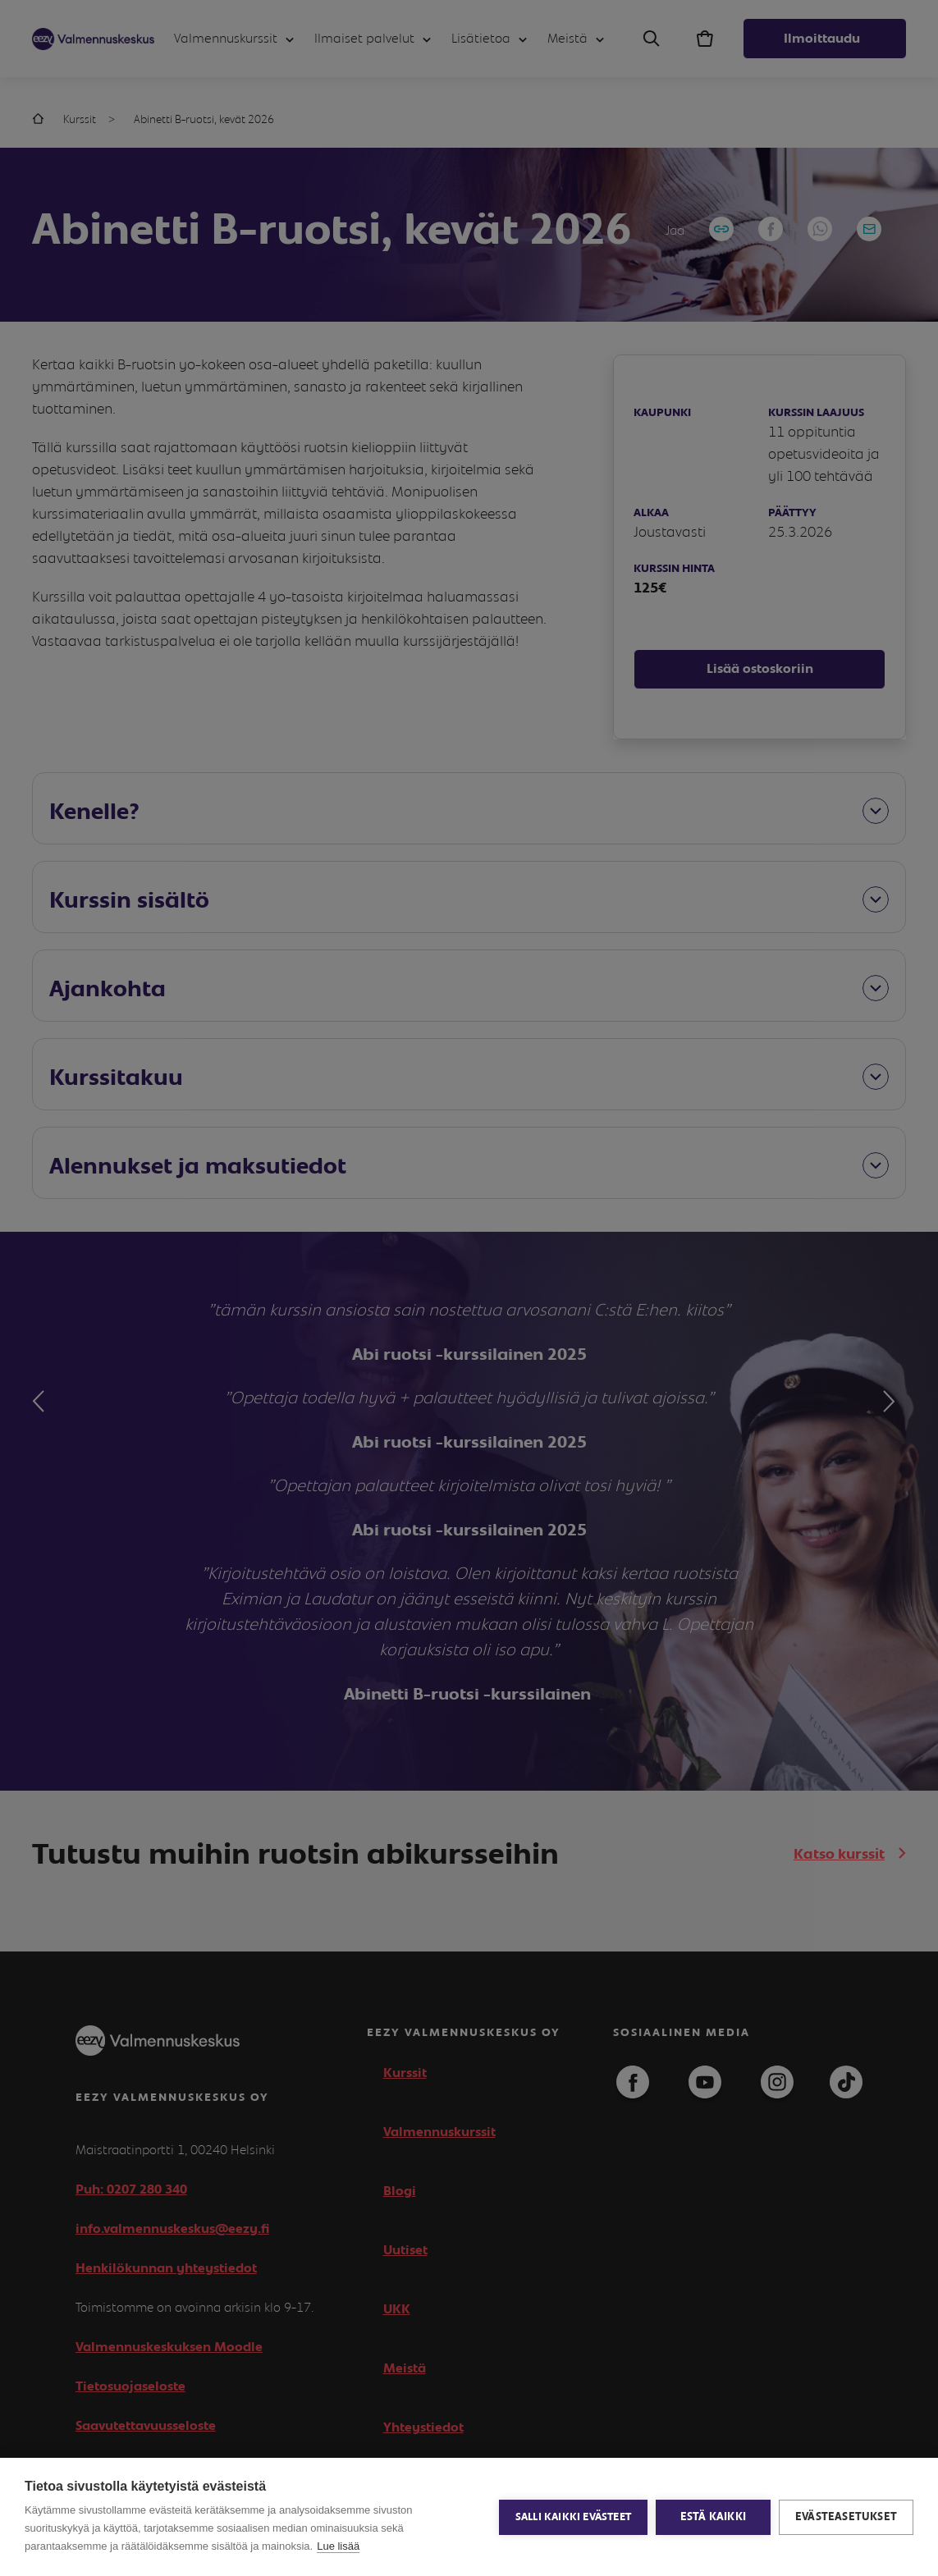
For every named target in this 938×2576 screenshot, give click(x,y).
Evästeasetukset (846, 2517)
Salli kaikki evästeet (573, 2517)
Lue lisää (338, 2546)
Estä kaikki (713, 2517)
